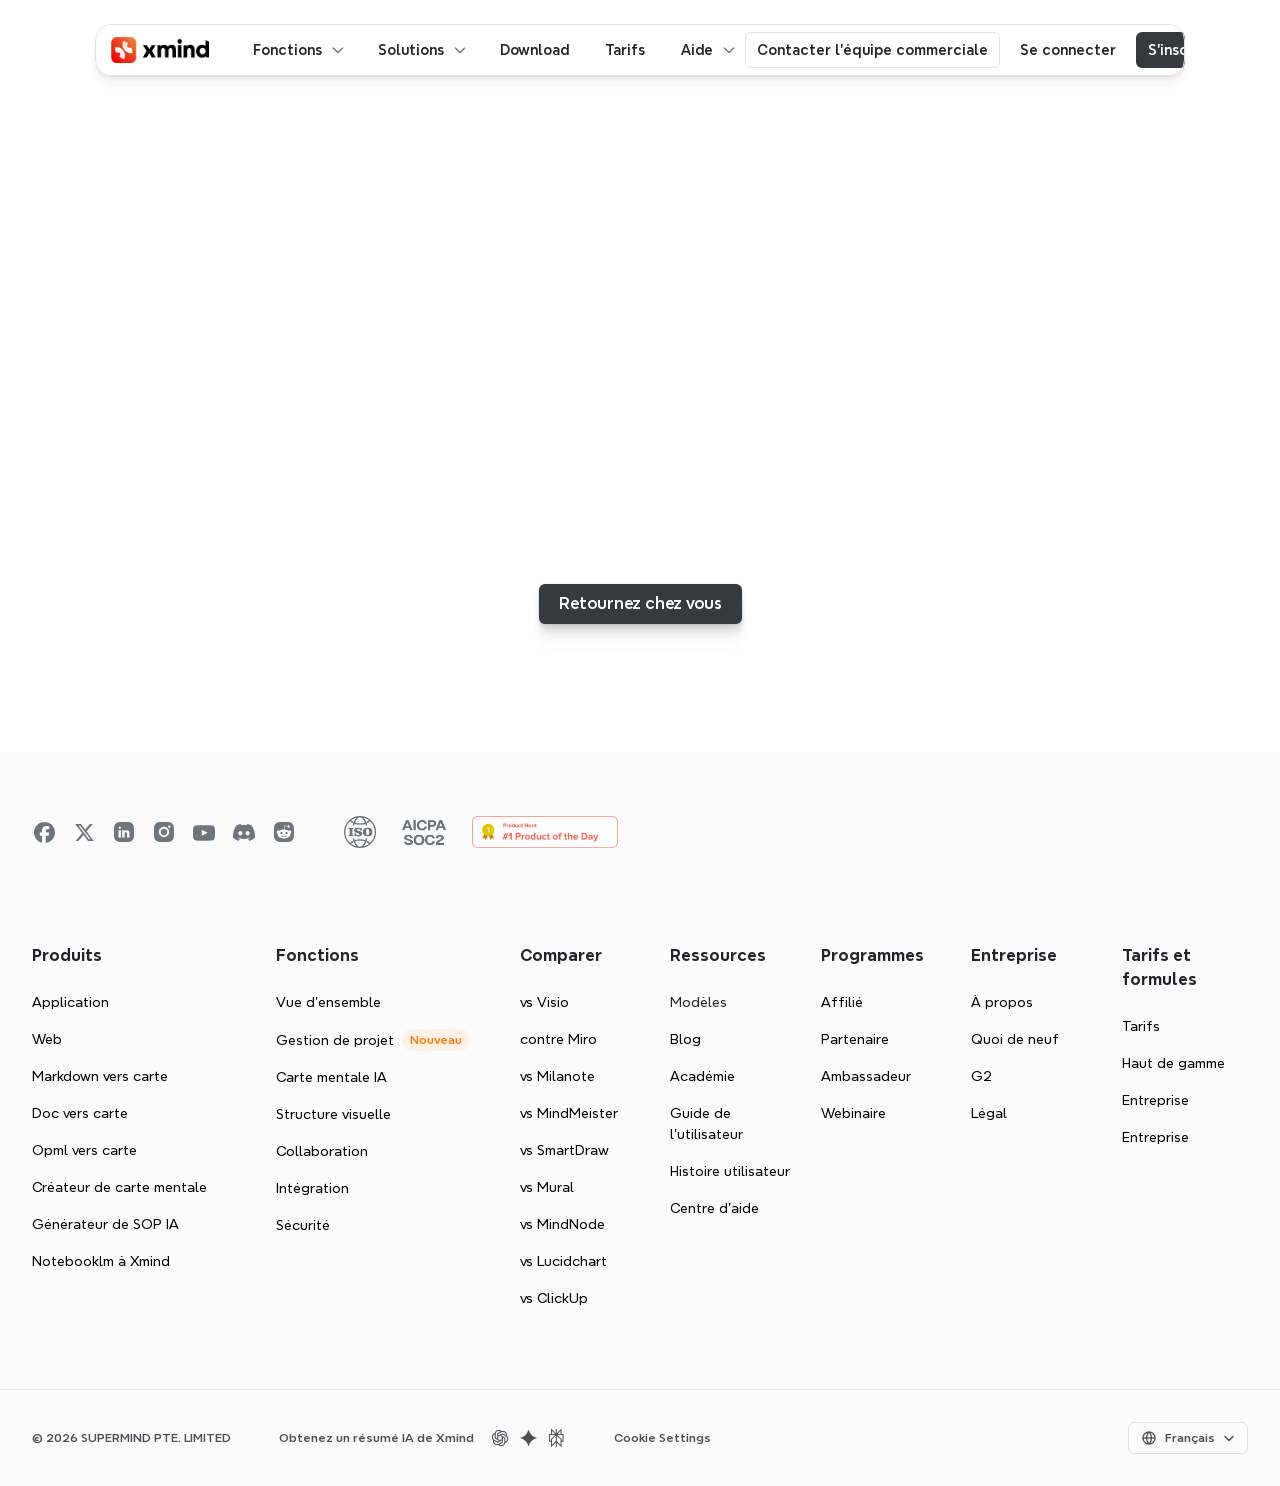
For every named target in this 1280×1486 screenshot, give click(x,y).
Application (70, 1002)
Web (47, 1039)
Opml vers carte (84, 1150)
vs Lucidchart (563, 1261)
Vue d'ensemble (328, 1002)
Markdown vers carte (100, 1076)
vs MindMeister (569, 1113)
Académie (702, 1076)
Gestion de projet (335, 1040)
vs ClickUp (554, 1298)
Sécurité (303, 1225)
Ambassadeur (866, 1076)
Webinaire (853, 1113)
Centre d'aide (714, 1208)
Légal (989, 1113)
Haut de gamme (1173, 1063)
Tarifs (1141, 1026)
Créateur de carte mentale (119, 1187)
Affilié (842, 1002)
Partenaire (855, 1039)
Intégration (312, 1188)
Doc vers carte (80, 1113)
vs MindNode (562, 1224)
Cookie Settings (662, 1438)
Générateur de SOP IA (105, 1224)
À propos (1002, 1002)
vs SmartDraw (564, 1150)
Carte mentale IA (331, 1077)
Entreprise (1155, 1100)
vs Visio (544, 1002)
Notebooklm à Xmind (101, 1261)
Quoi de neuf (1015, 1039)
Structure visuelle (333, 1114)
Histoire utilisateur (730, 1171)
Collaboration (322, 1151)
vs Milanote (557, 1076)
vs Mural (547, 1187)
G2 (981, 1076)
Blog (685, 1039)
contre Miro (558, 1039)
